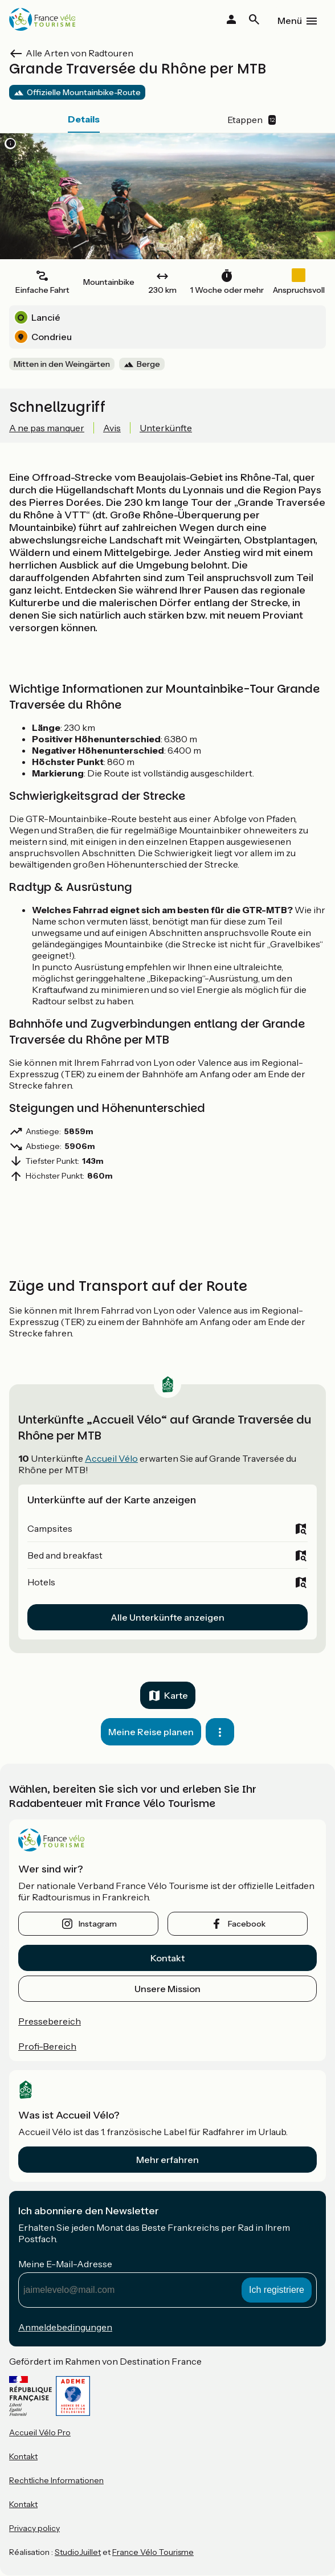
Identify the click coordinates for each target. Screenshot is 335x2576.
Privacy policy (34, 2528)
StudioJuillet (78, 2552)
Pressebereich (49, 2021)
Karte (176, 1695)
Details (84, 119)
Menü (289, 20)
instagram (98, 1924)
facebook (246, 1924)
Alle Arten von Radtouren (79, 53)
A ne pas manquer (46, 428)
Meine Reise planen (151, 1731)
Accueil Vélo (111, 1458)
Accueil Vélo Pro (40, 2432)
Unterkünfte (166, 428)
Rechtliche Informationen (56, 2480)
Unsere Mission (167, 1988)
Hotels (41, 1582)
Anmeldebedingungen (65, 2327)
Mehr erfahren (167, 2159)
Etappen (251, 119)
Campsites (49, 1528)
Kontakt (167, 1958)
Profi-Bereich (47, 2046)
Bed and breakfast (65, 1555)
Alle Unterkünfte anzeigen (167, 1617)
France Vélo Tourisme (153, 2552)
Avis (112, 428)
